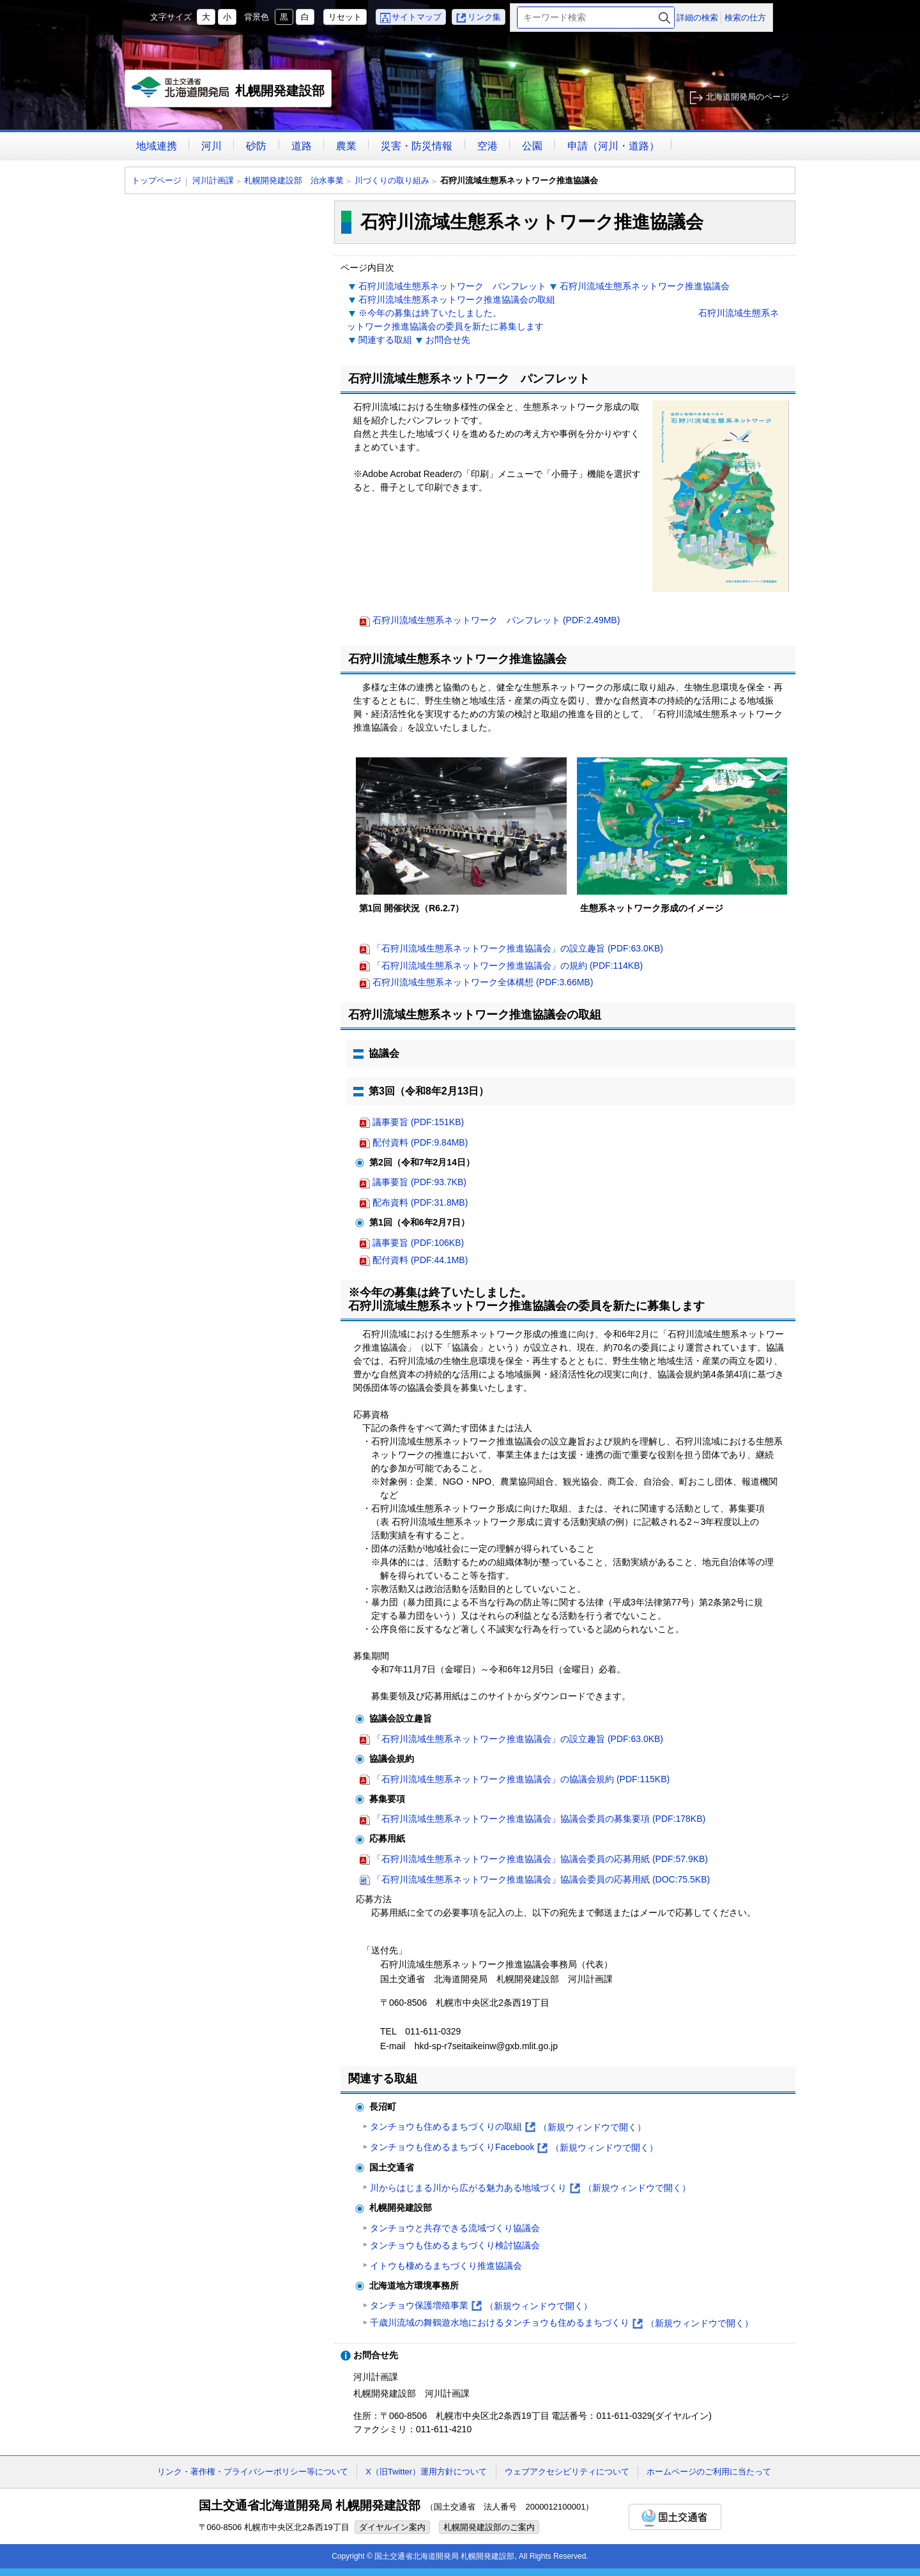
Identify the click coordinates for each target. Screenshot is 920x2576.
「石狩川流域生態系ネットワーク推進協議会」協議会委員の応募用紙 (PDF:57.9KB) (540, 1859)
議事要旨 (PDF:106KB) (418, 1243)
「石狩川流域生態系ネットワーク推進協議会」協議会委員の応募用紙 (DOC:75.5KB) (541, 1879)
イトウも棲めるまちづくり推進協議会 (446, 2266)
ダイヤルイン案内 (392, 2527)
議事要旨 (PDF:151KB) (418, 1122)
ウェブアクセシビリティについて (567, 2471)
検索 (664, 17)
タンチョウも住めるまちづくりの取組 (508, 2127)
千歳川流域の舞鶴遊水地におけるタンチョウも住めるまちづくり (561, 2323)
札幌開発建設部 (228, 92)
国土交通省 (675, 2517)
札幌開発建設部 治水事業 (294, 180)
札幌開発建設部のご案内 (489, 2527)
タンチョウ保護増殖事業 (481, 2306)
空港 (487, 145)
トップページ (156, 180)
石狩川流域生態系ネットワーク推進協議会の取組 (456, 299)
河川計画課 (213, 180)
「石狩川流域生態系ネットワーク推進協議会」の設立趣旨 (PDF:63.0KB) (517, 948)
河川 (211, 145)
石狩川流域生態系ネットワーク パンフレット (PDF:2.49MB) (496, 620)
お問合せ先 (447, 340)
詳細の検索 (697, 17)
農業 (346, 145)
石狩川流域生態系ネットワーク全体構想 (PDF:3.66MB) (482, 982)
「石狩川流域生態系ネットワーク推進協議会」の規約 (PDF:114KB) (507, 965)
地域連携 (156, 145)
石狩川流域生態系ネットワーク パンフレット (452, 286)
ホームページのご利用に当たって (709, 2471)
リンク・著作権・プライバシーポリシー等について (252, 2471)
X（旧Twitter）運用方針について (426, 2471)
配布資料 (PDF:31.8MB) (420, 1202)
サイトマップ (416, 17)
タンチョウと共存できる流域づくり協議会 (455, 2228)
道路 (301, 145)
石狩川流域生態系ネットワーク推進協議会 (645, 286)
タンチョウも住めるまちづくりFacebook (514, 2148)
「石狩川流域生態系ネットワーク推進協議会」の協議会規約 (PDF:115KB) (521, 1779)
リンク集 (484, 17)
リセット (345, 17)
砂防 (256, 145)
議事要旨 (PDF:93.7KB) (419, 1182)
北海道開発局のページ (747, 97)
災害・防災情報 (416, 145)
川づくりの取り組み (392, 180)
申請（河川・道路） (613, 145)
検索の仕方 (745, 17)
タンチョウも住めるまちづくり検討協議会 (455, 2245)
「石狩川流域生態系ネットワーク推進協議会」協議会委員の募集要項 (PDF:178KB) (538, 1819)
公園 (532, 145)
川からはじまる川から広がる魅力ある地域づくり (530, 2188)
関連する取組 (385, 340)
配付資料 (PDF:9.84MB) (420, 1142)
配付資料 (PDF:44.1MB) (420, 1260)
